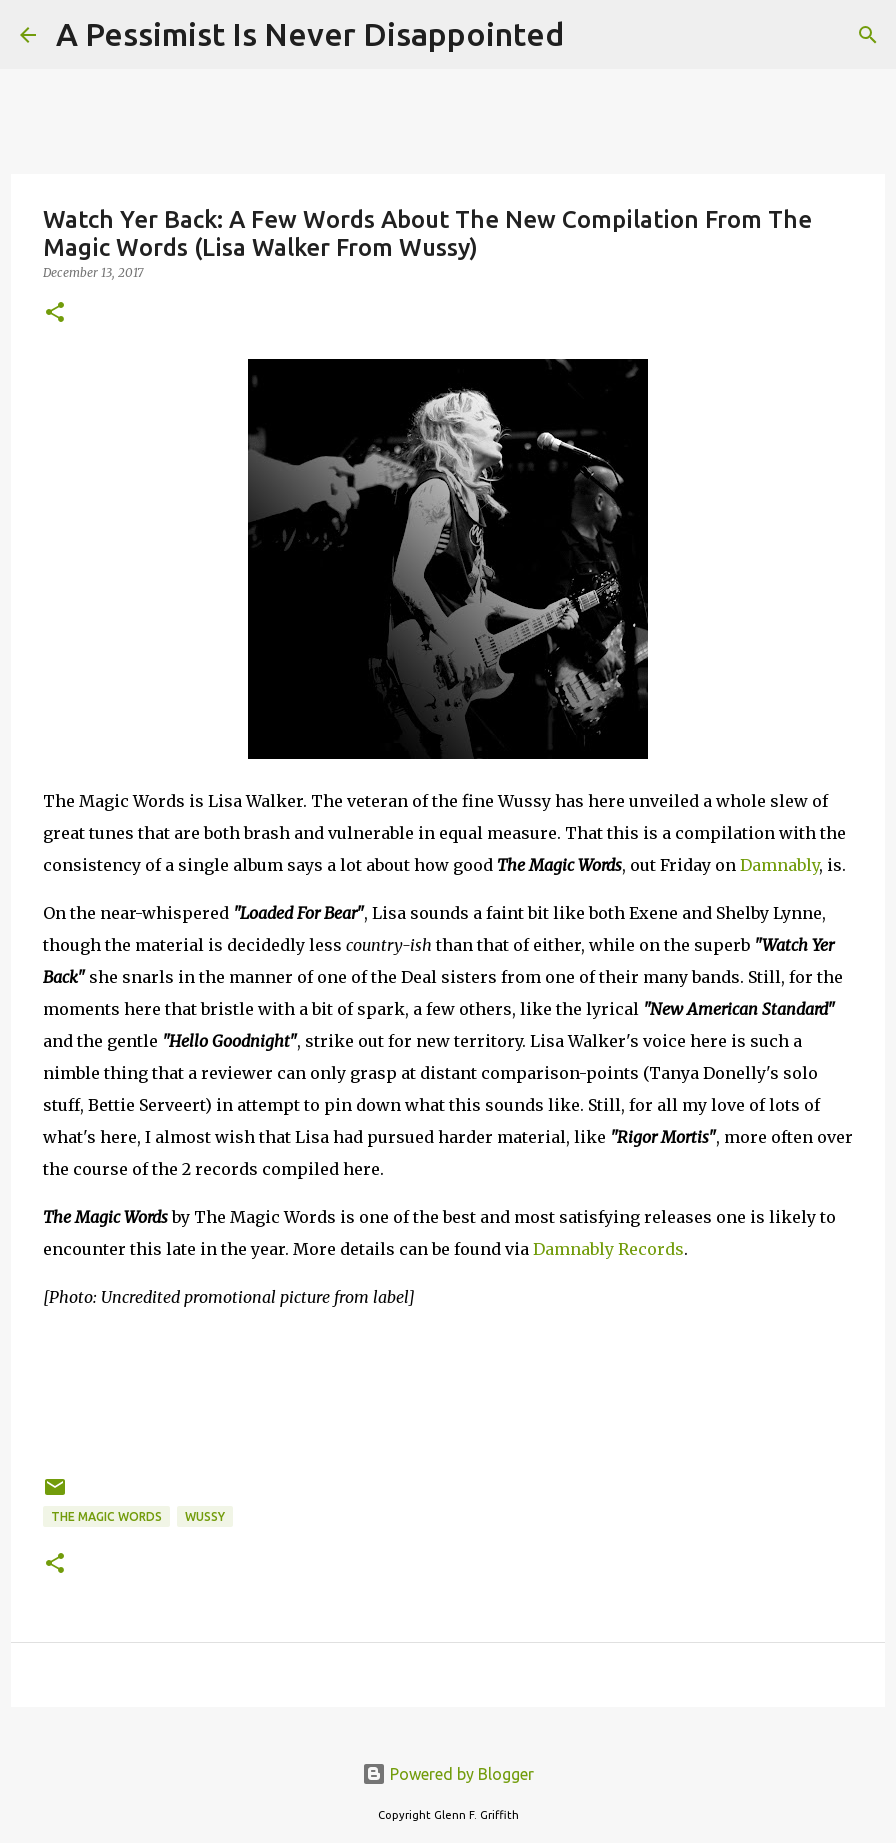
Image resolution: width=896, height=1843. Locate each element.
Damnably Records (608, 1249)
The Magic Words (106, 1516)
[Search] (592, 35)
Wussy (205, 1516)
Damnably (779, 865)
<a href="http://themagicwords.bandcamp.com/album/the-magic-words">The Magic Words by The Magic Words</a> (448, 1389)
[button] (55, 313)
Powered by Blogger (448, 1774)
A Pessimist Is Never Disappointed (310, 34)
